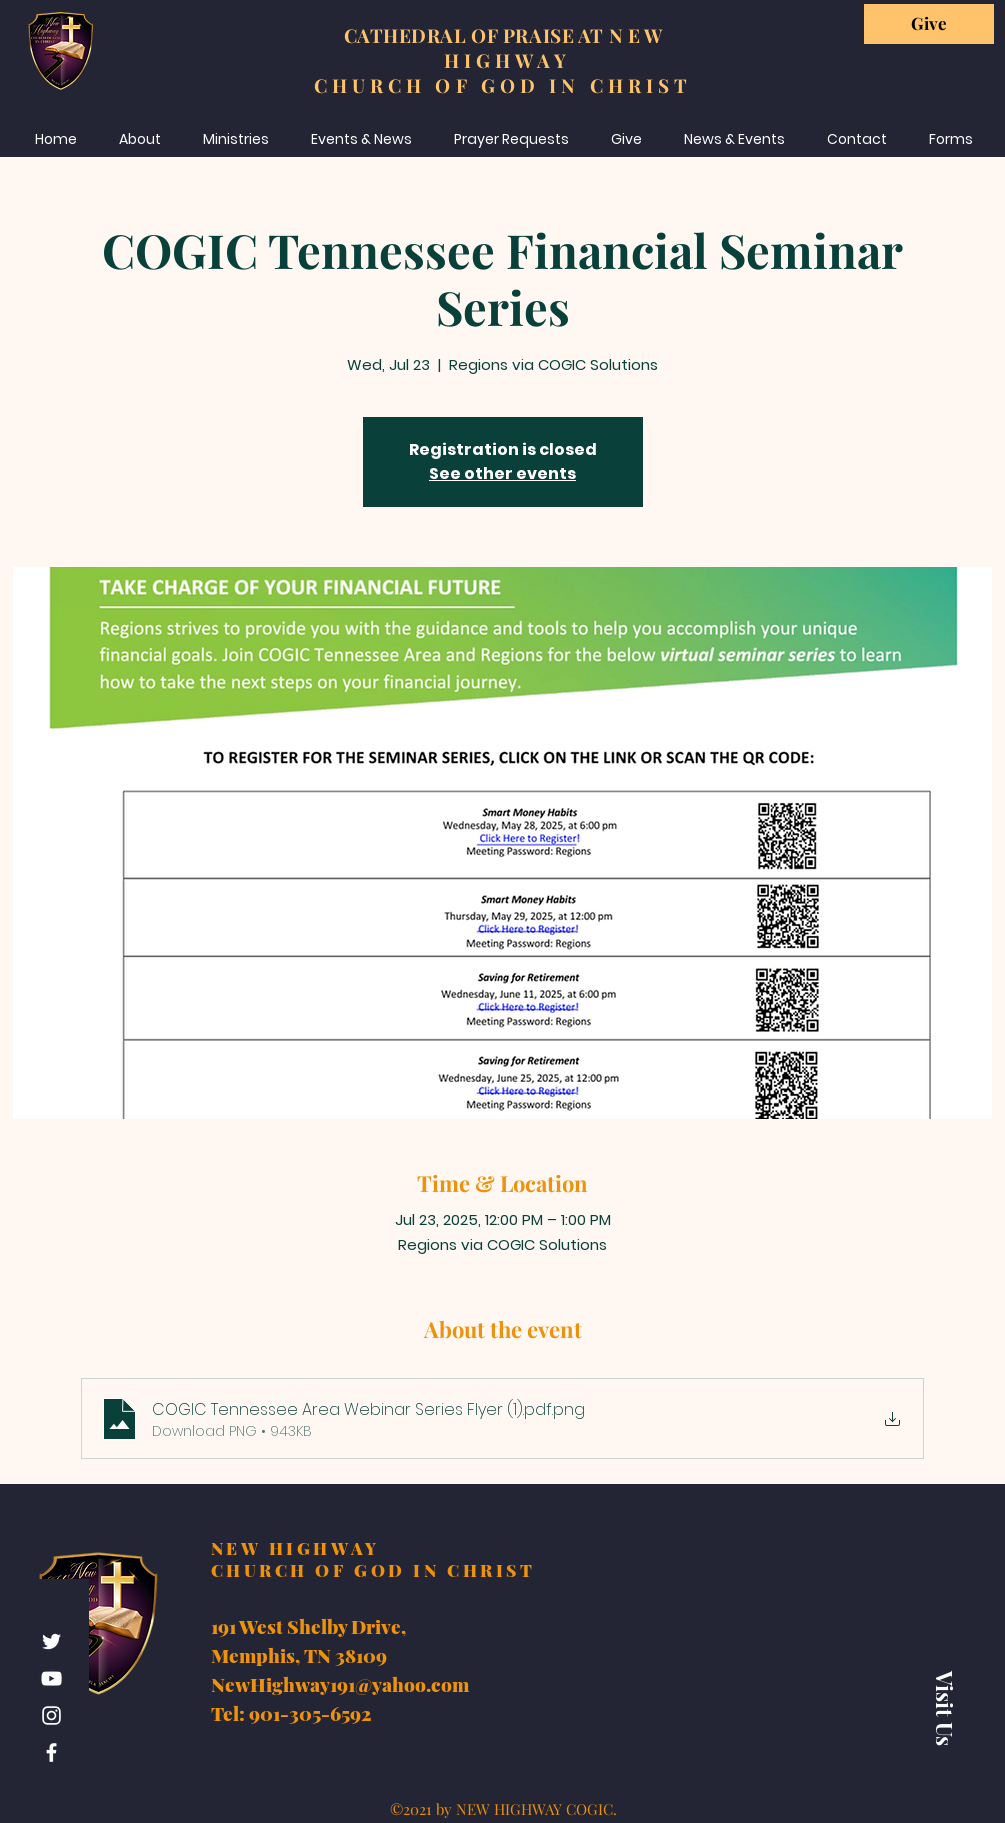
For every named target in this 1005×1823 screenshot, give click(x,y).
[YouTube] (51, 1678)
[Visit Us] (945, 1708)
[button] (951, 139)
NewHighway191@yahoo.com (340, 1684)
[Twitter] (51, 1641)
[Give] (929, 24)
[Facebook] (51, 1752)
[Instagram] (51, 1715)
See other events (502, 473)
